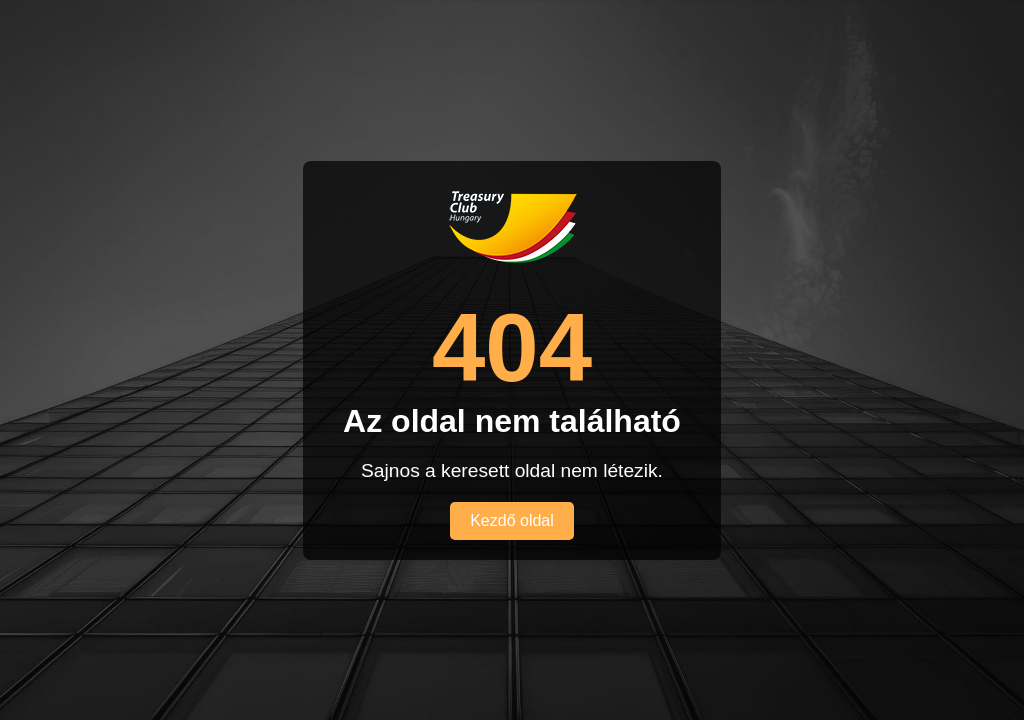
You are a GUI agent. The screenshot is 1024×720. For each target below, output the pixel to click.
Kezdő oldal (512, 520)
